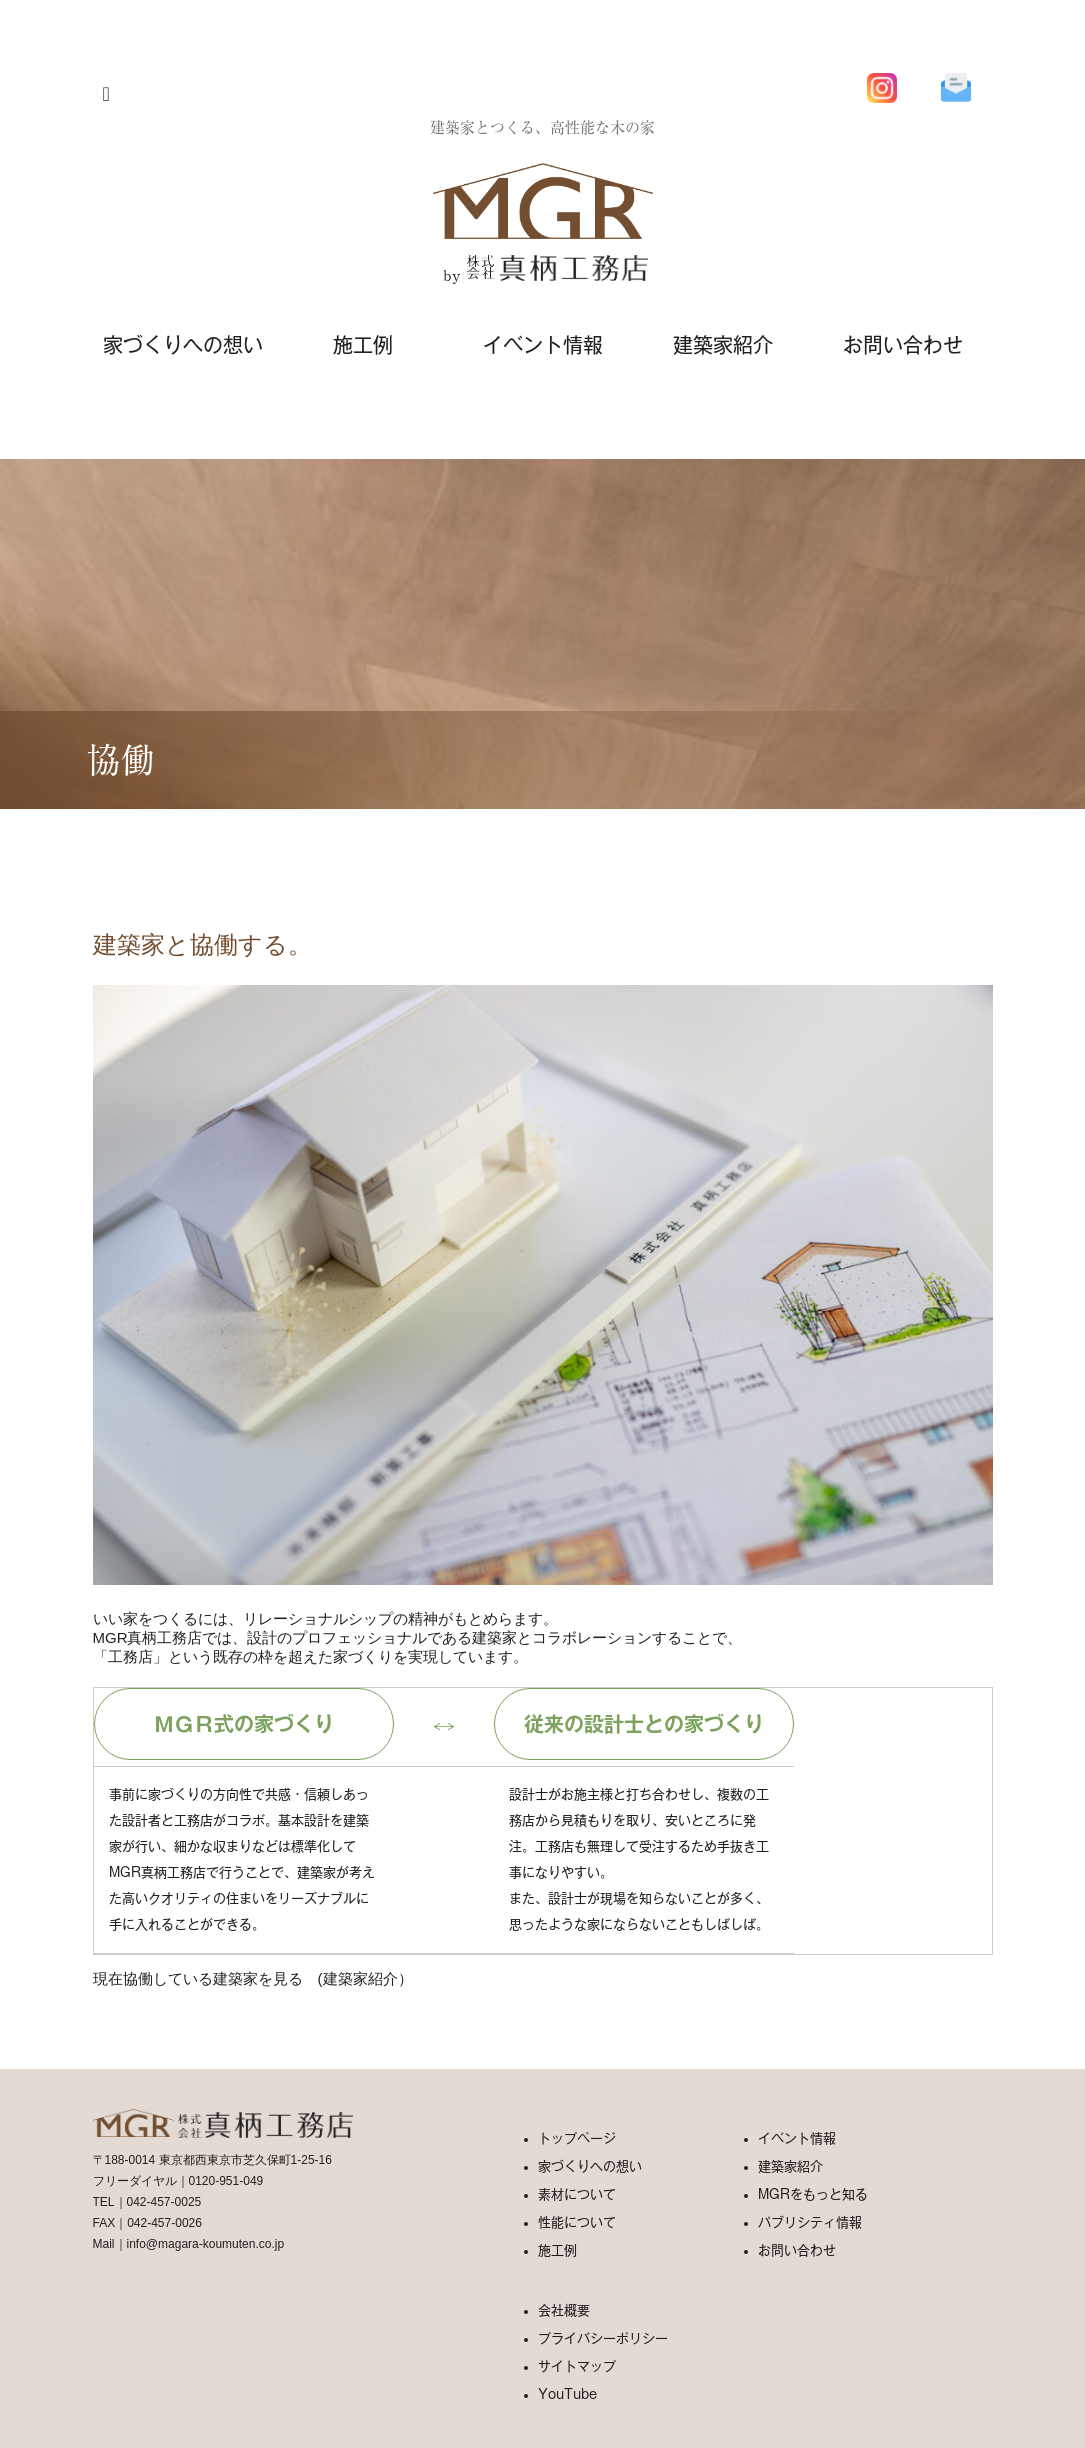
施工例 (363, 345)
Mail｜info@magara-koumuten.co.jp (189, 2244)
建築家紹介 (723, 345)
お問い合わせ (903, 345)
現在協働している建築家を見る (198, 1978)
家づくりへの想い (183, 345)
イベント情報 (543, 345)
